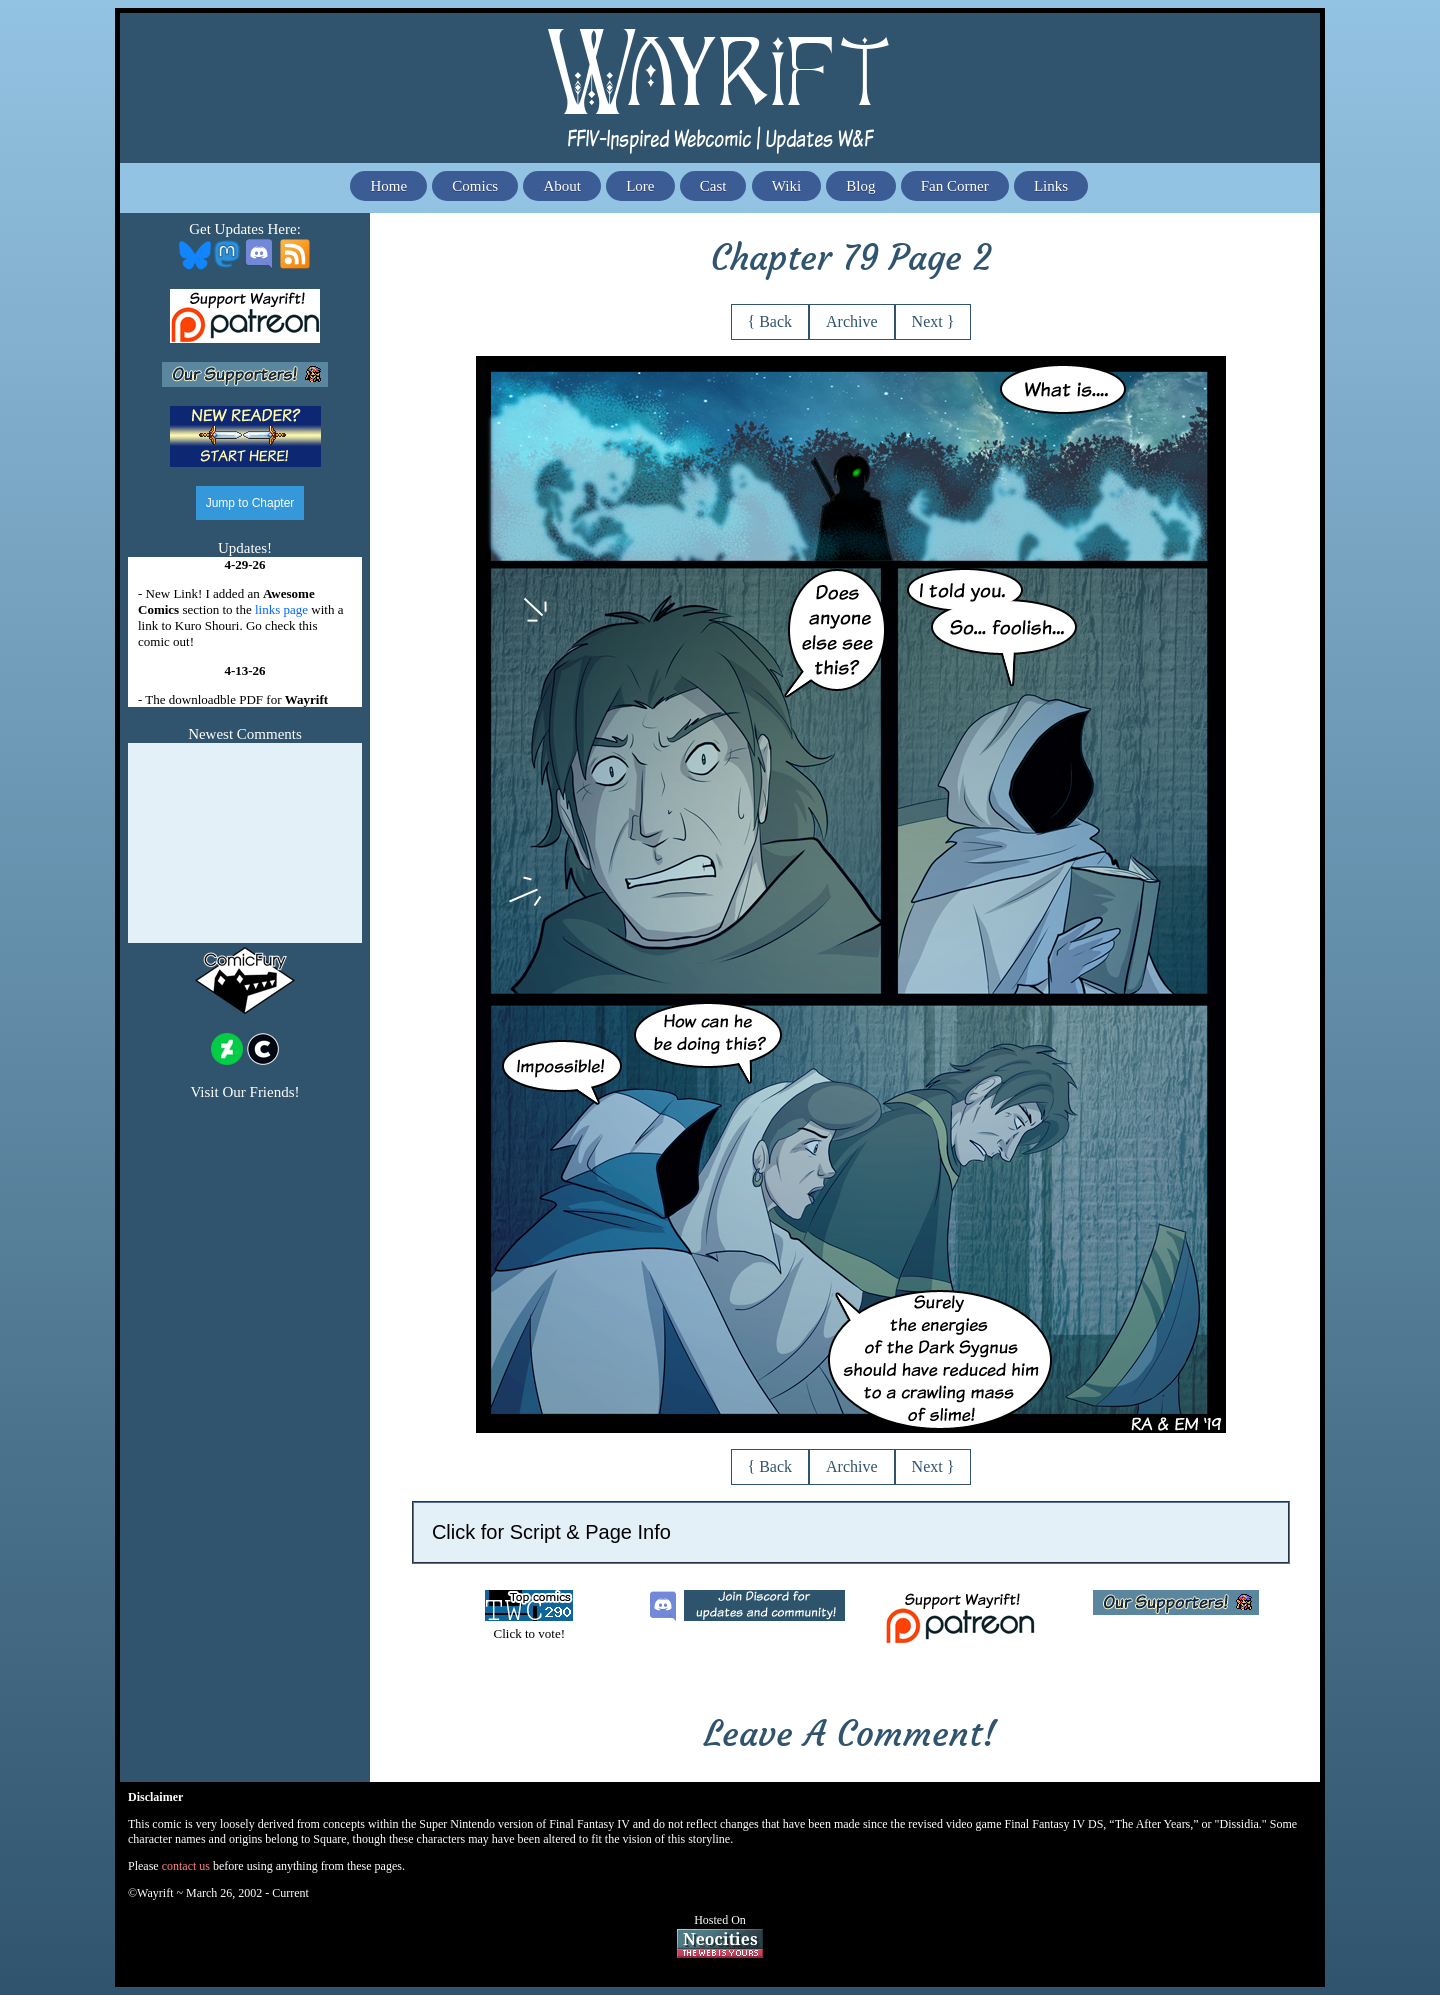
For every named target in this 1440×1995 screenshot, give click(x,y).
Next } (933, 321)
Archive (852, 321)
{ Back (770, 321)
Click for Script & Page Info (551, 1532)
